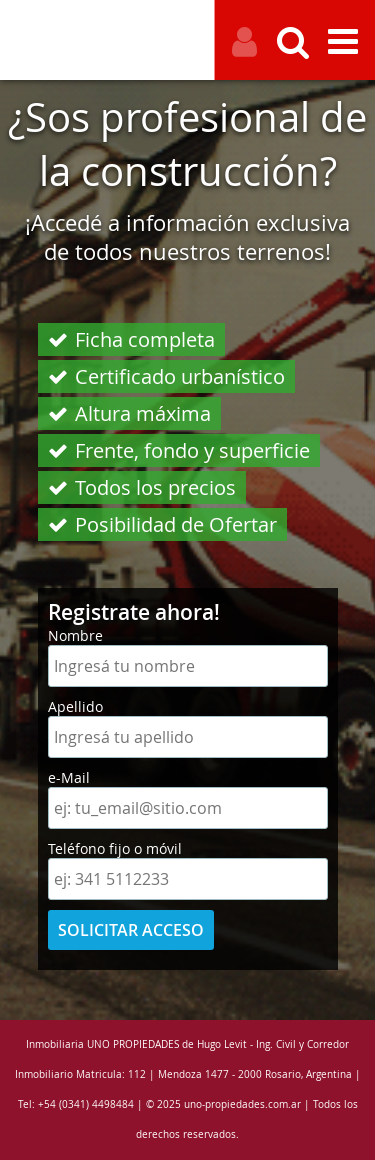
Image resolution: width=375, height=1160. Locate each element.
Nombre (75, 635)
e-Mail (69, 777)
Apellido (75, 706)
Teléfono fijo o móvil (115, 848)
